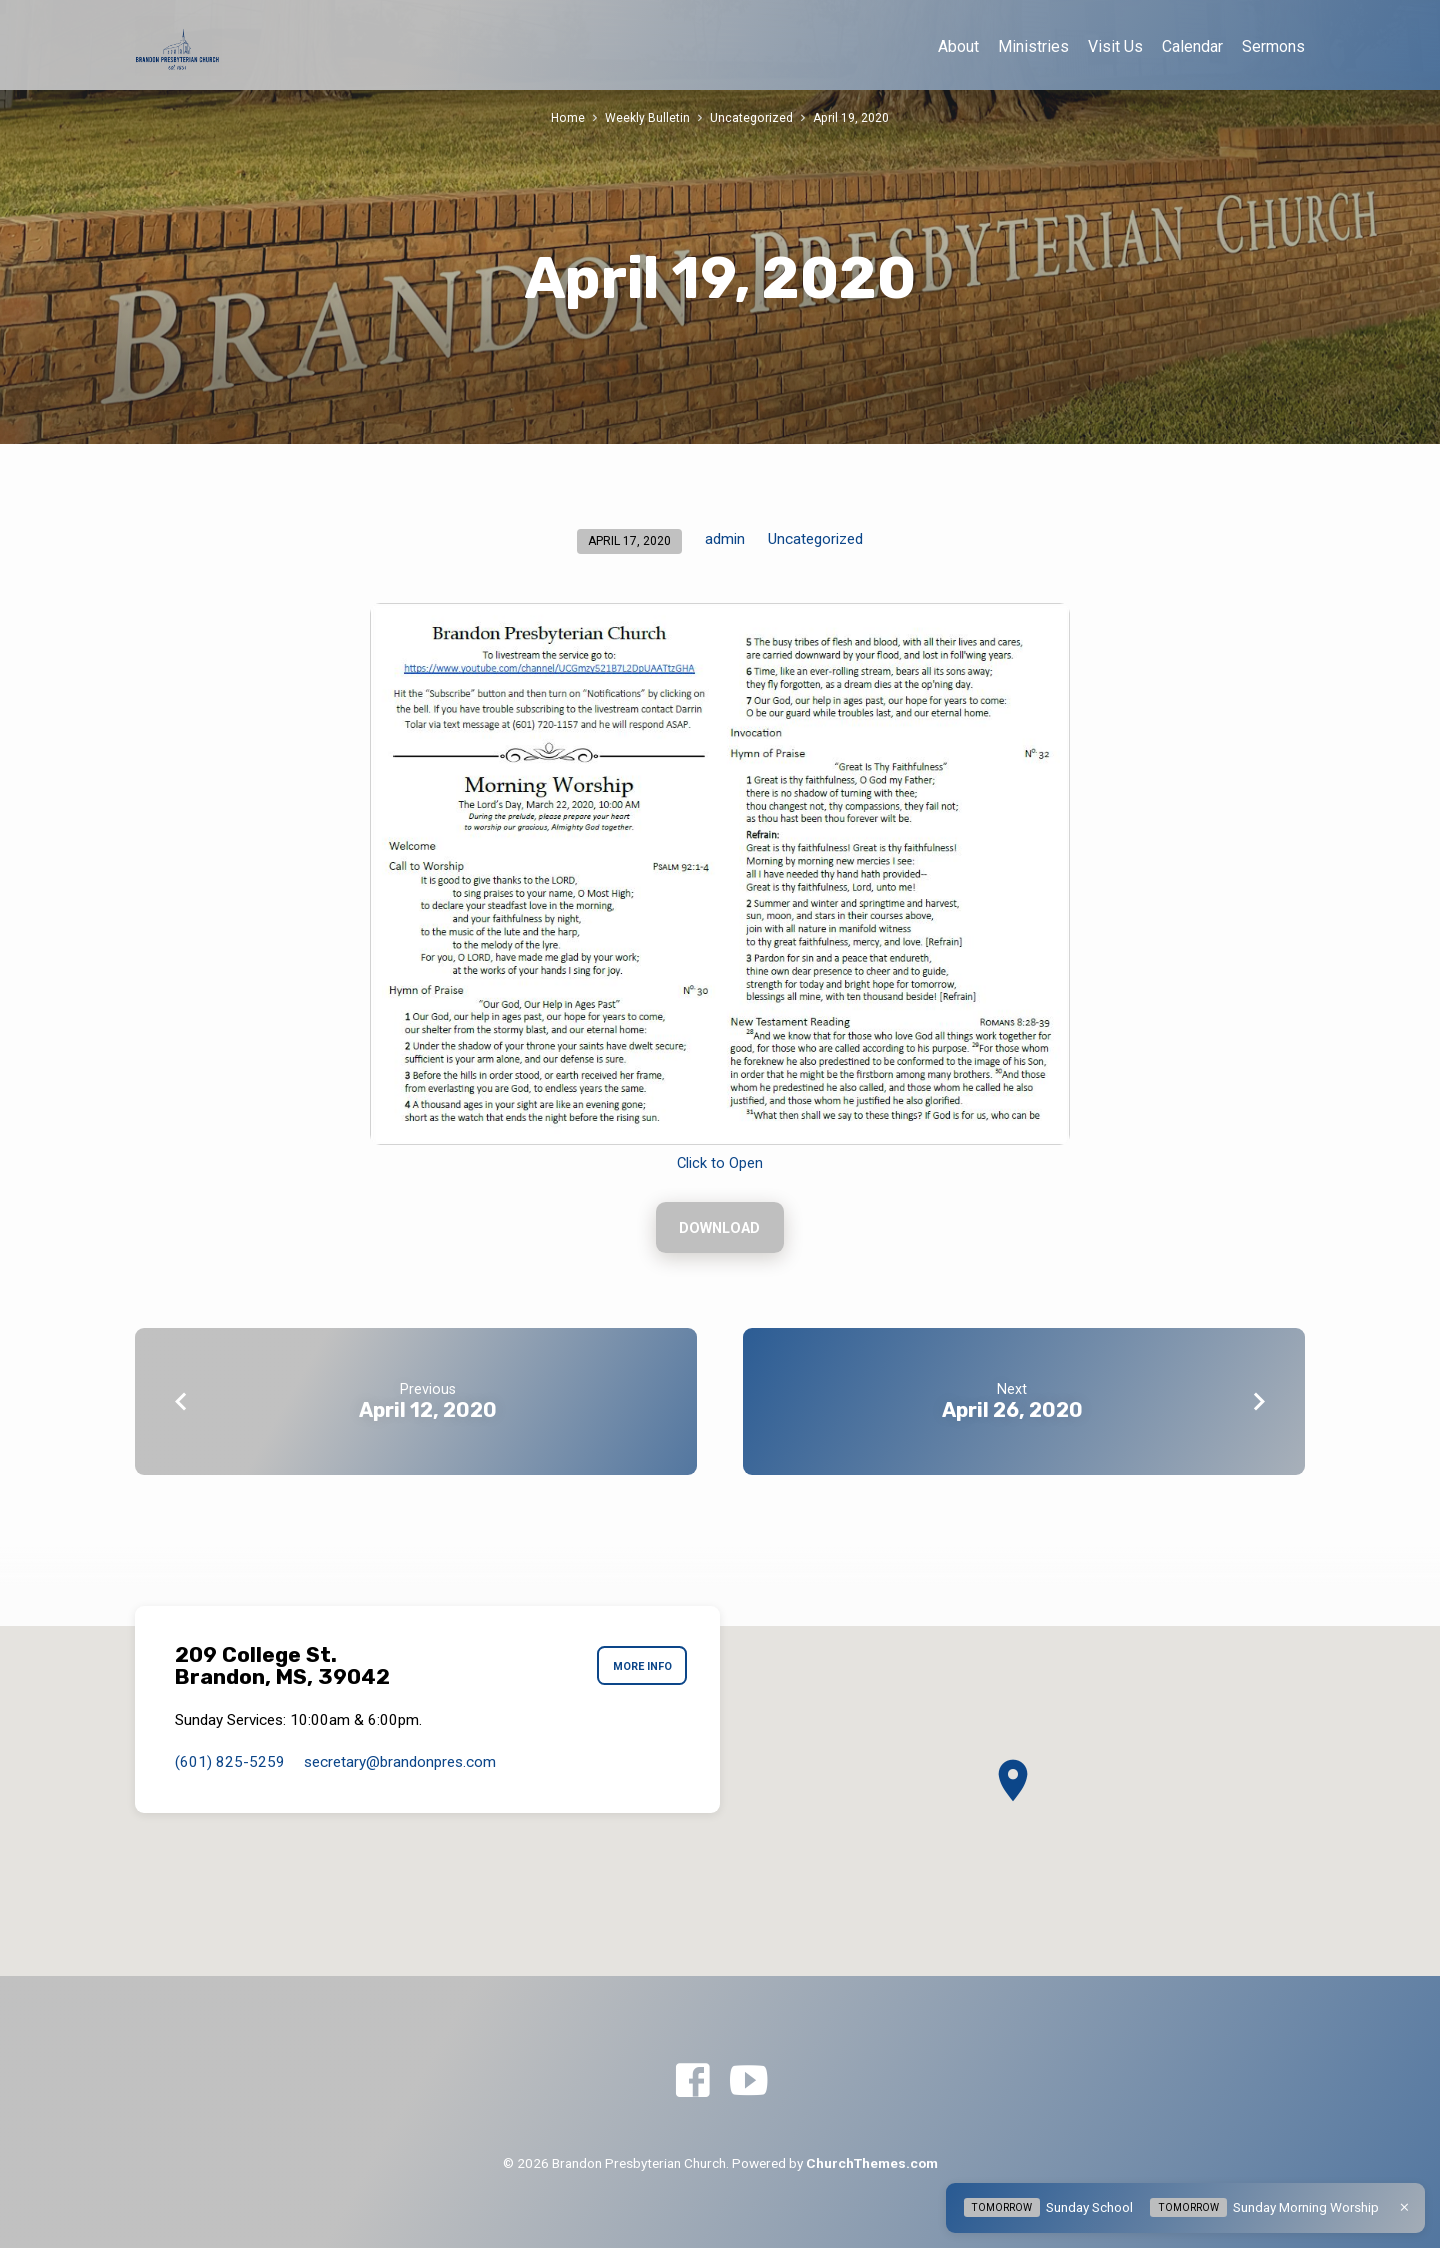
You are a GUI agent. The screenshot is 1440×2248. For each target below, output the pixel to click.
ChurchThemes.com (872, 2163)
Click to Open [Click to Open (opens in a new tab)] (720, 1163)
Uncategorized (751, 117)
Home (567, 117)
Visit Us (1115, 46)
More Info (639, 1667)
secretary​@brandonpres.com (400, 1763)
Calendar (1192, 46)
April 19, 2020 (851, 117)
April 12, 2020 (428, 1412)
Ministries (1033, 46)
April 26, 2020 (1012, 1412)
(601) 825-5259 (230, 1763)
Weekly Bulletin (647, 117)
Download (720, 1229)
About (958, 46)
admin (725, 539)
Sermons (1273, 46)
